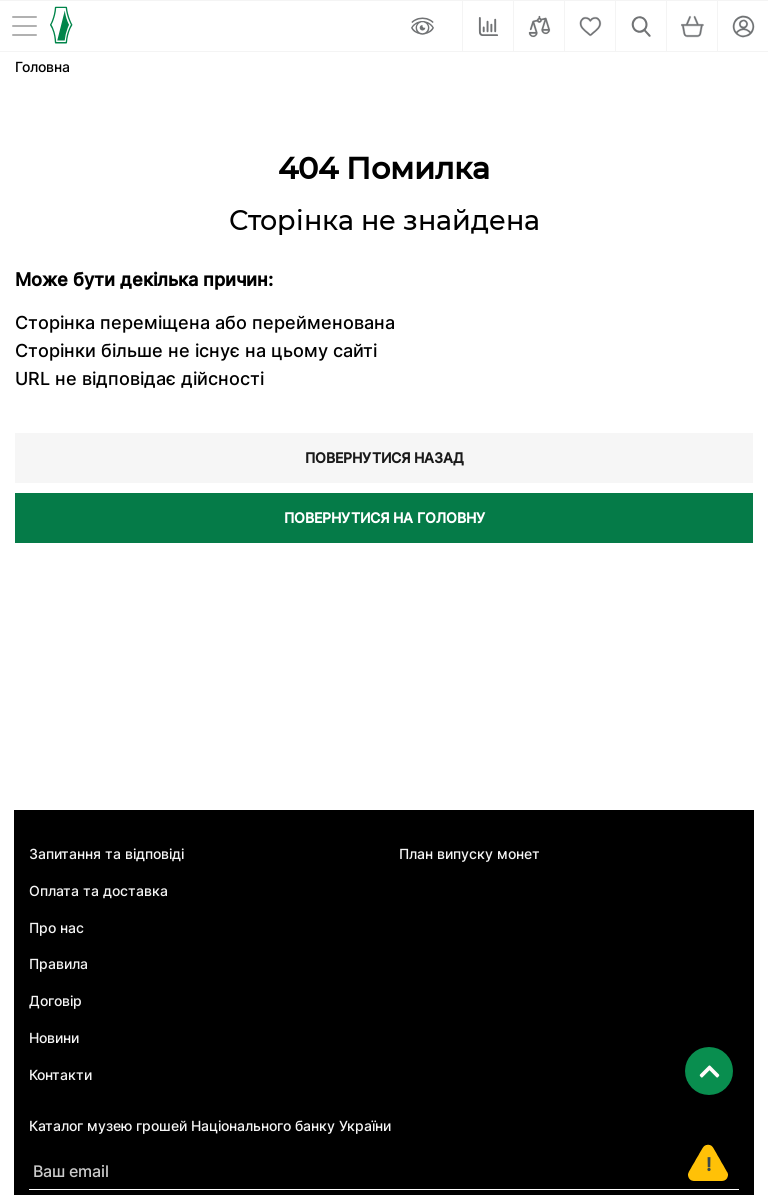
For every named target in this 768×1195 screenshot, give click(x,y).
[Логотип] (60, 24)
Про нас (56, 928)
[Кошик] (692, 26)
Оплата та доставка (98, 891)
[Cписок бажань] (590, 26)
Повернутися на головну (384, 517)
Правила (58, 964)
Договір (55, 1001)
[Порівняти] (539, 26)
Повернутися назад (384, 457)
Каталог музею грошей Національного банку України (210, 1126)
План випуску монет (469, 854)
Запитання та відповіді (106, 854)
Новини (54, 1038)
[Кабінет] (743, 26)
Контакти (60, 1075)
